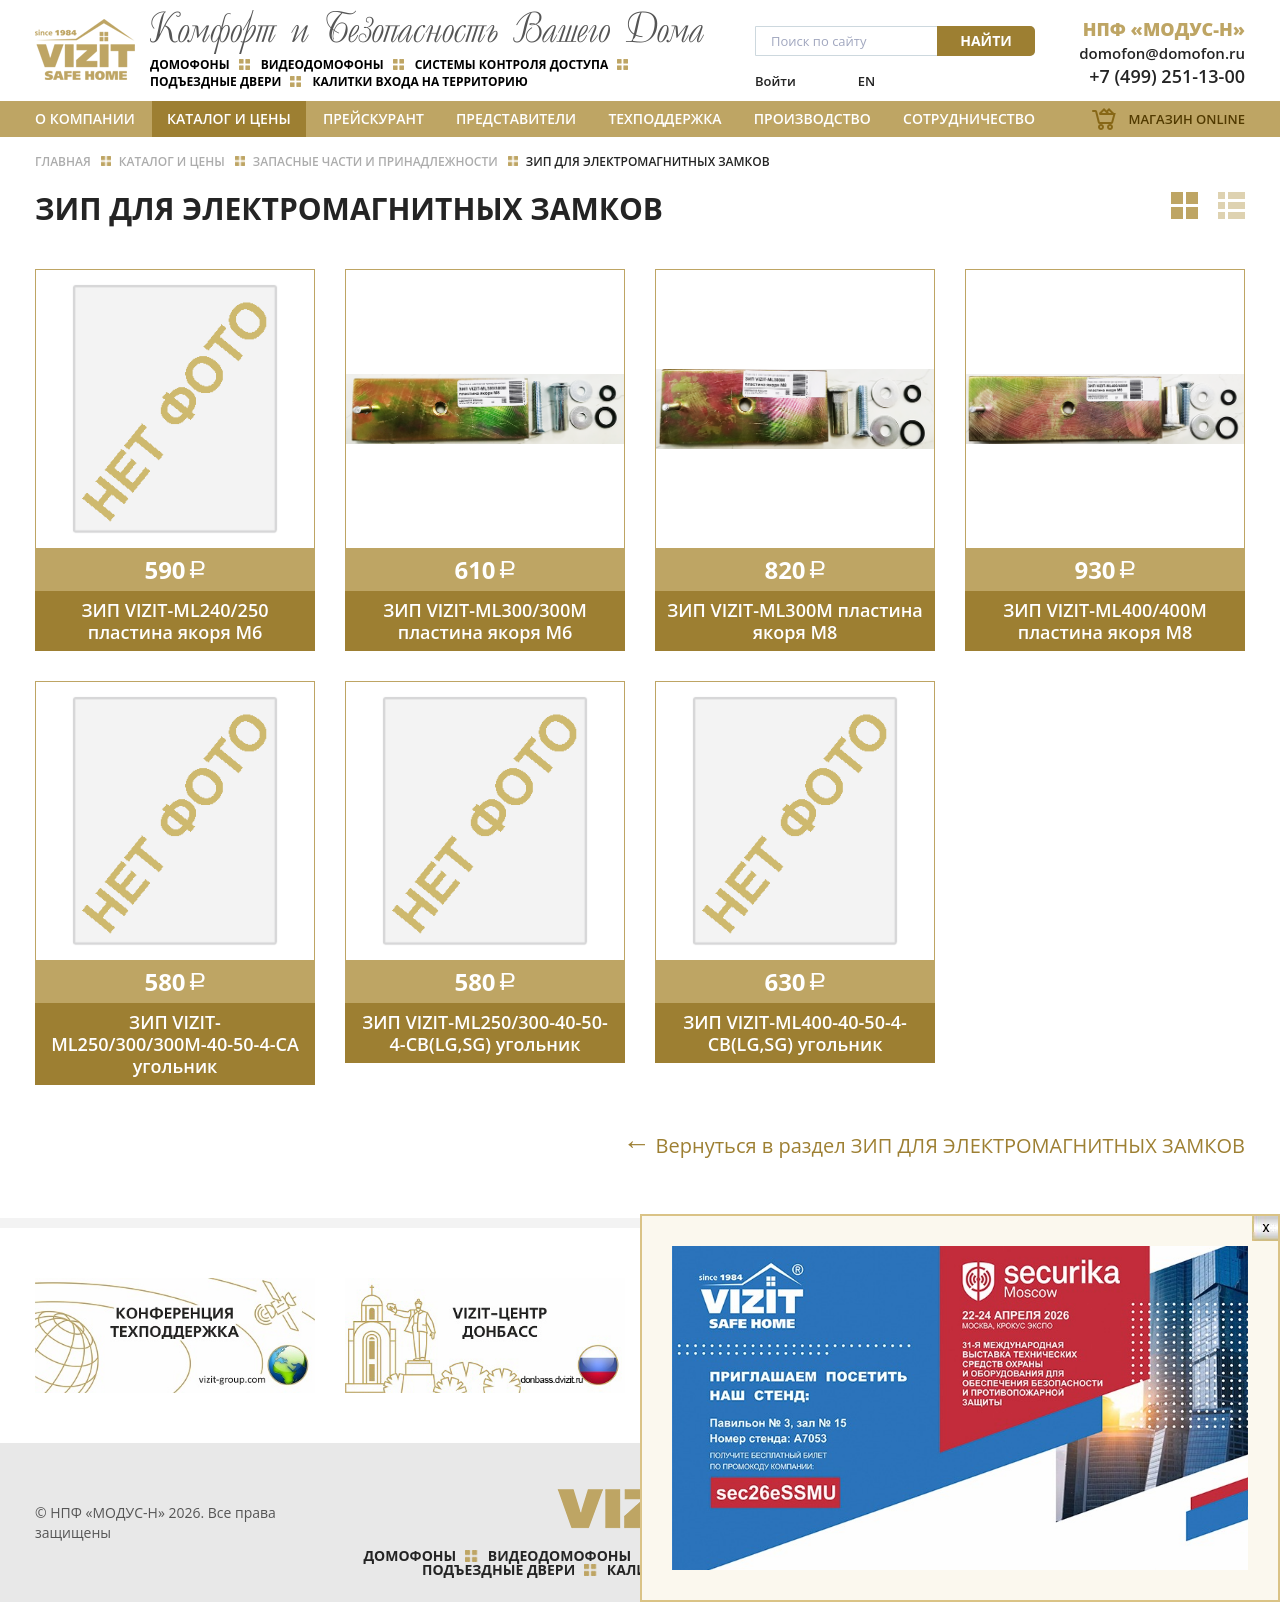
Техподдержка (664, 118)
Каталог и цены (229, 118)
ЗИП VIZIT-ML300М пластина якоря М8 (795, 621)
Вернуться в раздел (950, 1145)
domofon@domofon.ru (1162, 53)
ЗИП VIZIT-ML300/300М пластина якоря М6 (485, 621)
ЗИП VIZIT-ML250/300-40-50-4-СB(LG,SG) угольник (484, 1033)
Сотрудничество (969, 118)
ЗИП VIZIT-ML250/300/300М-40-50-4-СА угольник (175, 1044)
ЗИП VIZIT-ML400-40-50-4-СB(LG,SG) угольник (795, 1033)
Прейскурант (373, 118)
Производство (812, 118)
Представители (516, 118)
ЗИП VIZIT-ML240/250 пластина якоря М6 (175, 621)
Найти (986, 40)
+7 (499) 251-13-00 (1167, 76)
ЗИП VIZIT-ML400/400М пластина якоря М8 (1105, 621)
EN (866, 81)
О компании (85, 118)
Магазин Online (1186, 119)
